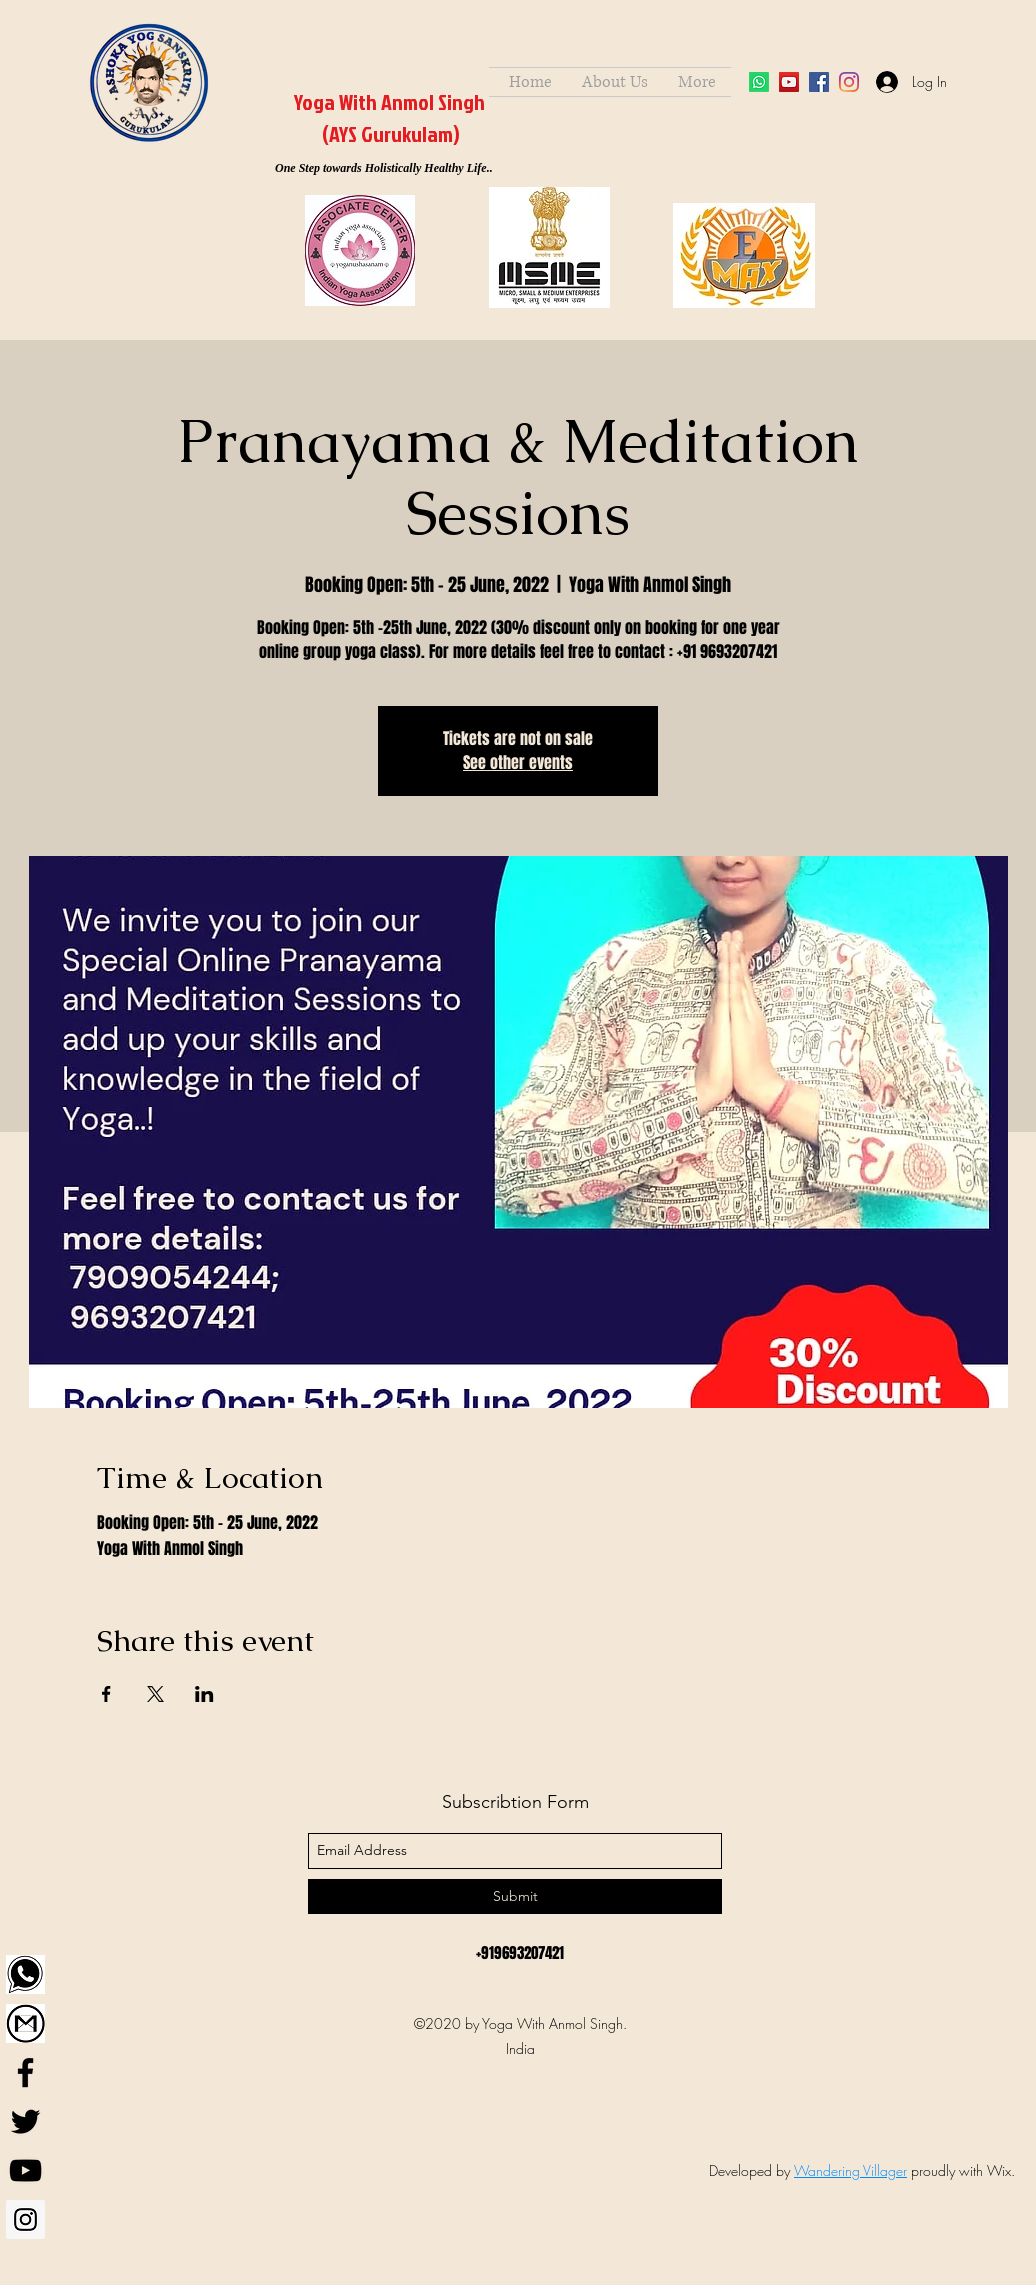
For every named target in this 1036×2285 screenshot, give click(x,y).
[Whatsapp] (759, 82)
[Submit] (515, 1896)
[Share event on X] (155, 1694)
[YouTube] (789, 82)
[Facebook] (25, 2072)
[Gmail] (25, 2023)
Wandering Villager (850, 2170)
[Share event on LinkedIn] (204, 1694)
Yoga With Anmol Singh (389, 101)
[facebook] (819, 82)
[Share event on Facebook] (106, 1694)
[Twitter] (25, 2121)
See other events (518, 762)
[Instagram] (25, 2219)
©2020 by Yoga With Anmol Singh (518, 2023)
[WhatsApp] (25, 1974)
